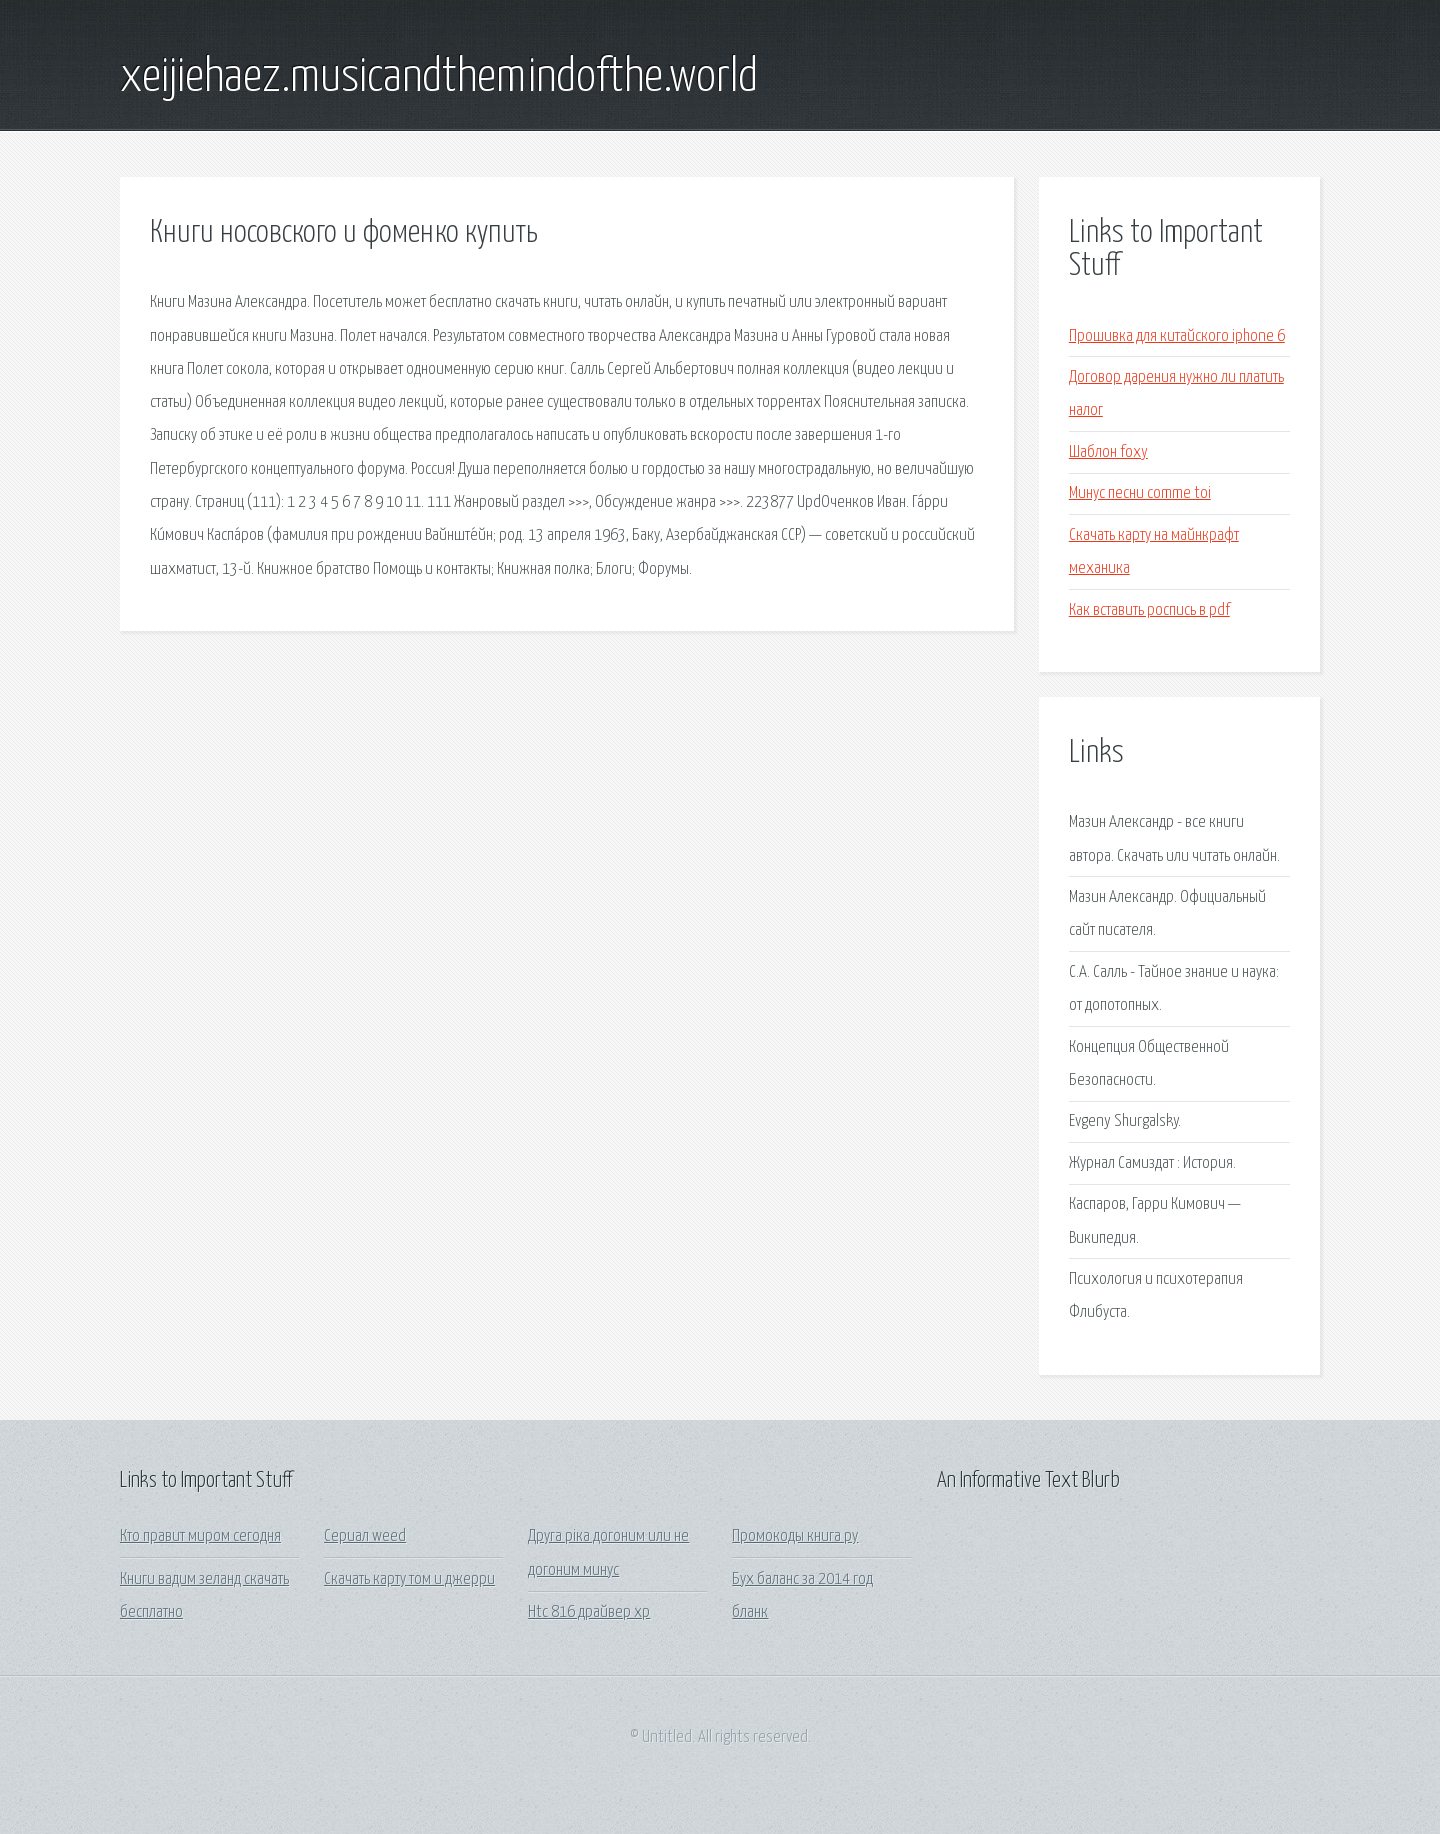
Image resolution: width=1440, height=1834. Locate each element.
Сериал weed (365, 1536)
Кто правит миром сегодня (200, 1536)
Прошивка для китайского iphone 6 (1177, 336)
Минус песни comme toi (1140, 493)
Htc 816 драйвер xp (589, 1612)
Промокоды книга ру (795, 1536)
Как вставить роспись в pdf (1149, 610)
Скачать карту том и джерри (409, 1579)
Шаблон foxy (1108, 452)
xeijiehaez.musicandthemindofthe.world (439, 78)
